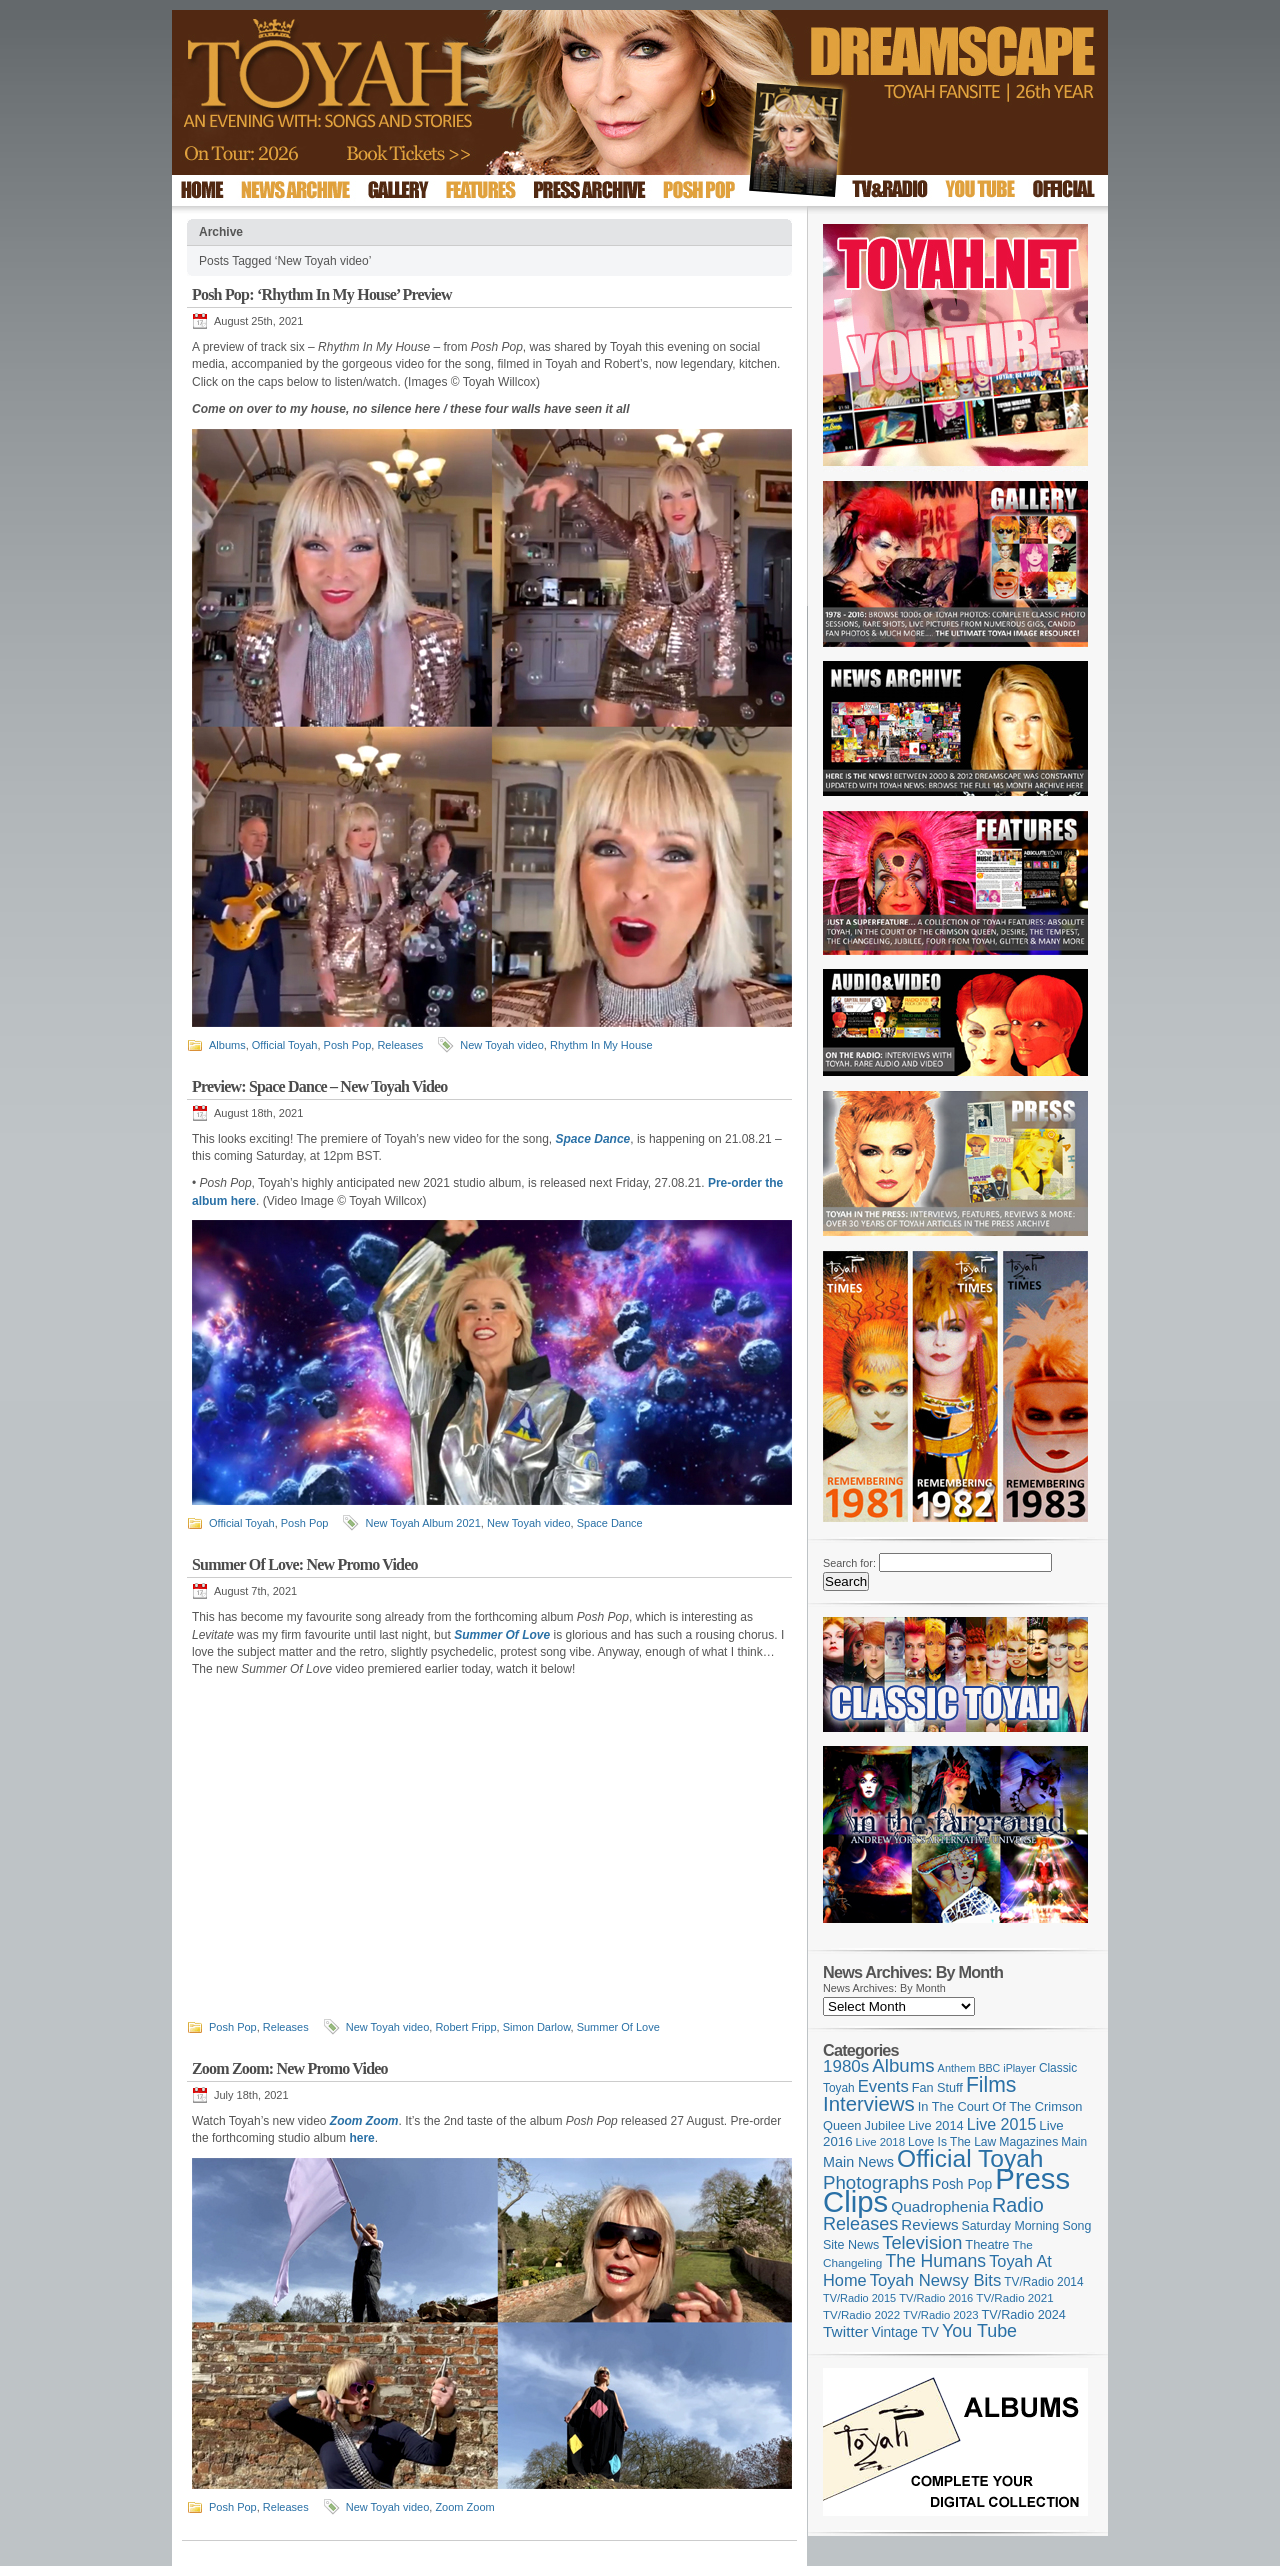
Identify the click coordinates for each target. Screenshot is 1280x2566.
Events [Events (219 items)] (883, 2086)
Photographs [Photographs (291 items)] (876, 2182)
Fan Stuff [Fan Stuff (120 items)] (937, 2088)
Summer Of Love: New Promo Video (305, 1564)
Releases (400, 1045)
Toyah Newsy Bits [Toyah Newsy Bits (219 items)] (936, 2280)
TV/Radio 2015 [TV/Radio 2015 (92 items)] (859, 2298)
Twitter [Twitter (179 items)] (845, 2331)
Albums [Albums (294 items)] (903, 2065)
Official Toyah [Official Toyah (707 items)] (970, 2158)
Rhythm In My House (601, 1045)
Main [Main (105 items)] (1074, 2142)
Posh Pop (348, 1045)
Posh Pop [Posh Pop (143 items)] (962, 2184)
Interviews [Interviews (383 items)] (869, 2104)
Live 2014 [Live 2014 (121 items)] (936, 2125)
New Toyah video (502, 1045)
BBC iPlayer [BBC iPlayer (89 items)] (1006, 2068)
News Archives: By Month (884, 1988)
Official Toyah (285, 1045)
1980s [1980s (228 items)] (846, 2066)
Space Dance (610, 1523)
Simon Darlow (537, 2027)
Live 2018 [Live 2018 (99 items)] (881, 2142)
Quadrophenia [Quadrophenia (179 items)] (940, 2206)
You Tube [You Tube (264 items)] (979, 2331)
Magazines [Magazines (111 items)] (1028, 2142)
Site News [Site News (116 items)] (851, 2245)
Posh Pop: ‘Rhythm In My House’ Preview (322, 294)
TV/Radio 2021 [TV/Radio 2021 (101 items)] (1014, 2298)
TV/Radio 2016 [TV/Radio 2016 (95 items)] (936, 2298)
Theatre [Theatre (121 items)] (987, 2244)
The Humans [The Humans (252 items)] (935, 2261)
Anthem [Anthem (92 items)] (957, 2068)
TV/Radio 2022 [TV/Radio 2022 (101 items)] (861, 2315)
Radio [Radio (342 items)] (1018, 2205)
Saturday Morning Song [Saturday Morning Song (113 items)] (1027, 2226)
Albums (227, 1045)
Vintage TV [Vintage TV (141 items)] (905, 2332)
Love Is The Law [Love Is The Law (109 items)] (952, 2142)
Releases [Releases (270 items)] (860, 2224)
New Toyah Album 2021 (422, 1523)
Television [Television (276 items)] (922, 2243)
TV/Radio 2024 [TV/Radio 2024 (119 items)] (1023, 2315)
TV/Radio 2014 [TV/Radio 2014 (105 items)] (1043, 2282)
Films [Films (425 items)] (991, 2084)
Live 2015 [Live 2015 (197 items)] (1002, 2124)
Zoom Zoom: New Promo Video (290, 2068)
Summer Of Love (618, 2027)
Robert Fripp (465, 2027)
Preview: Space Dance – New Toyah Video (320, 1086)
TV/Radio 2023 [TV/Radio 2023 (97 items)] (940, 2315)
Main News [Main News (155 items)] (858, 2162)
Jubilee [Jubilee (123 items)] (885, 2125)
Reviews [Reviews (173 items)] (929, 2224)
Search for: (849, 1563)
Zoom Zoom (464, 2507)
